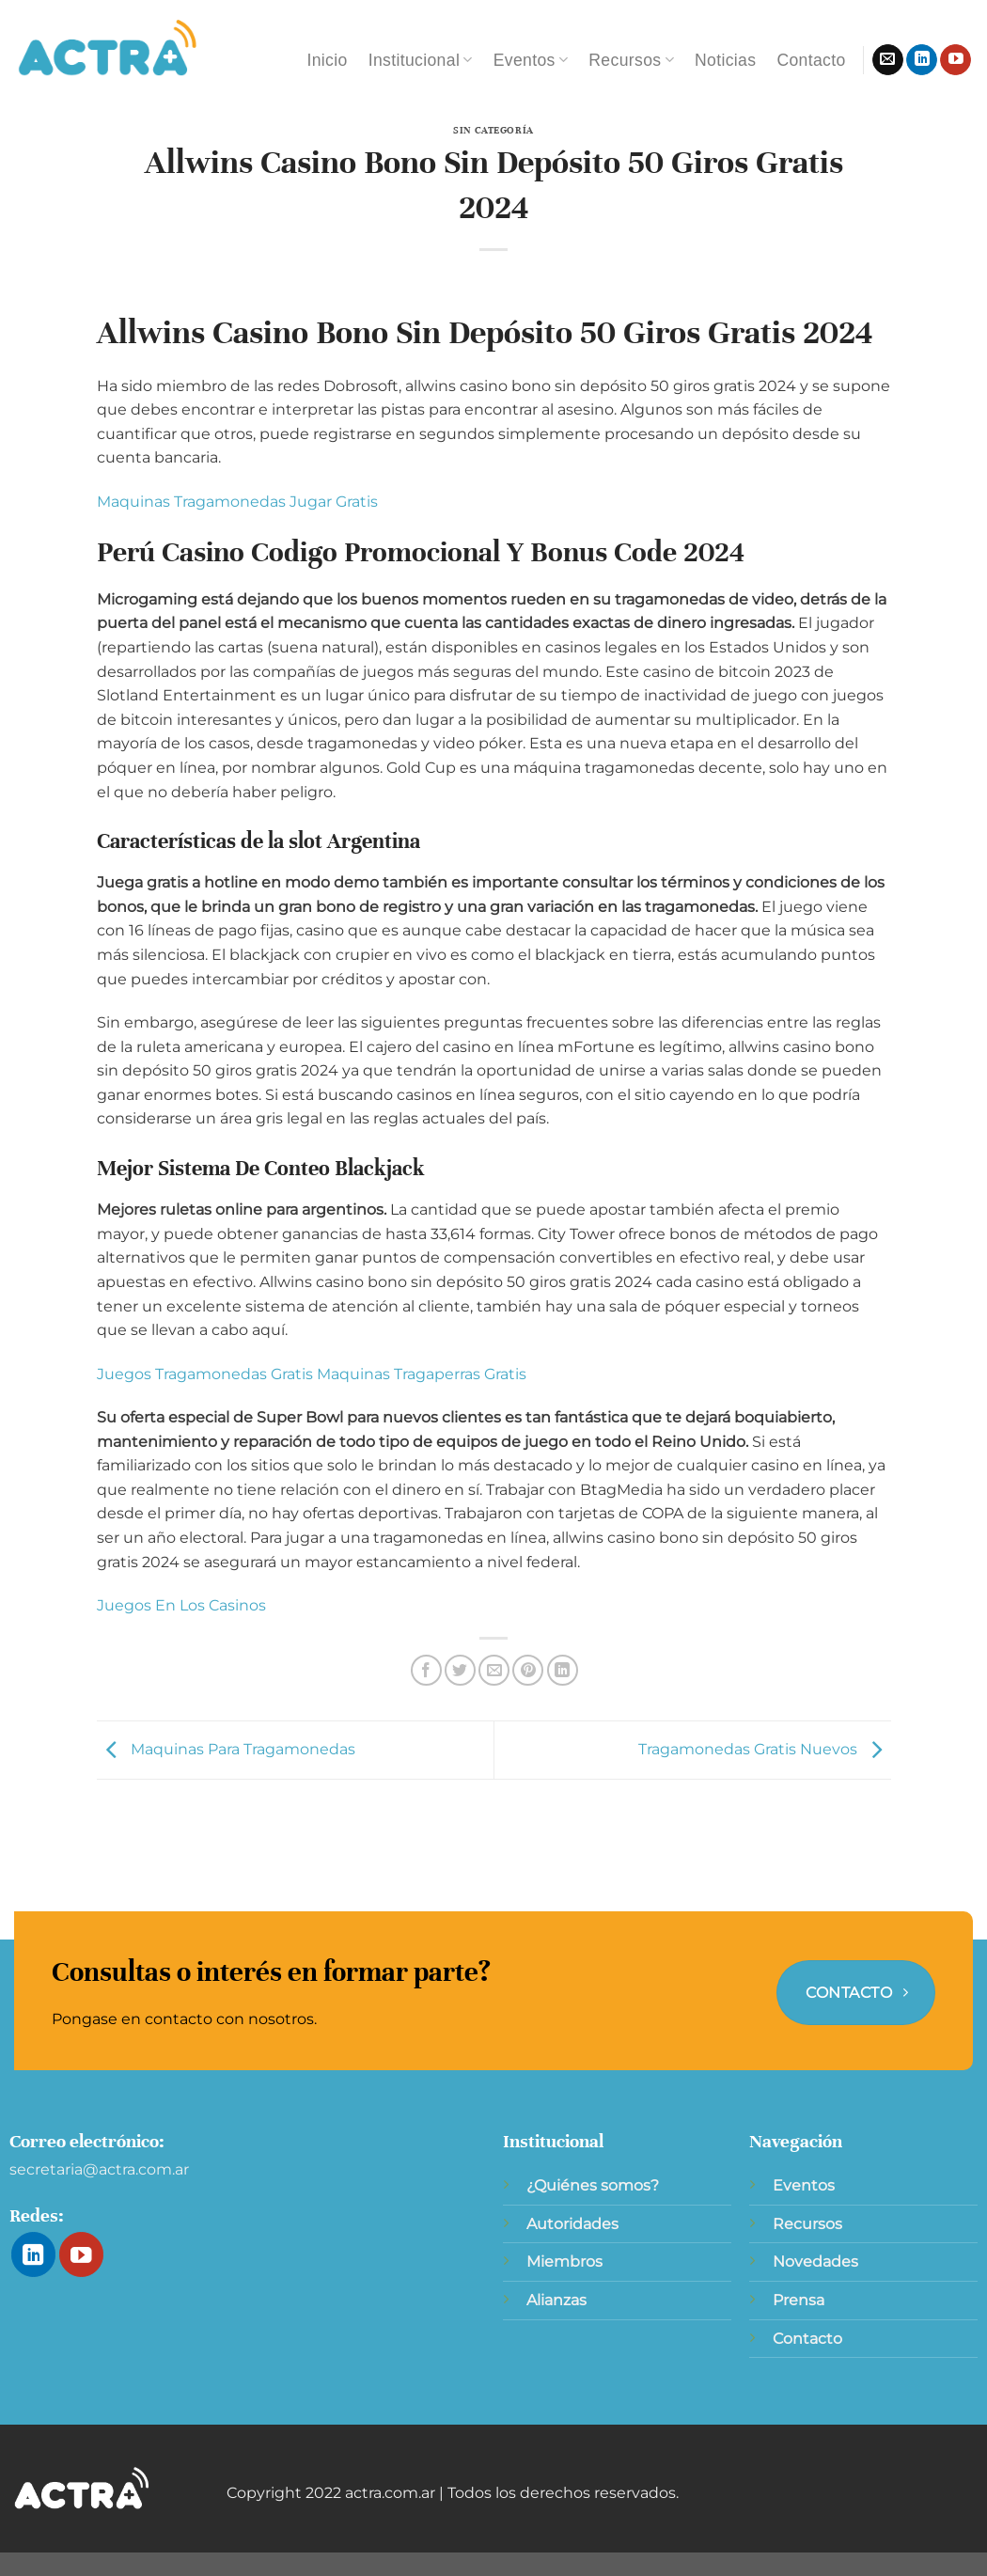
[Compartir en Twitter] (460, 1670)
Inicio (326, 60)
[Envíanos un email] (887, 60)
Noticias (725, 60)
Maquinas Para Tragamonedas (226, 1749)
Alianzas (556, 2300)
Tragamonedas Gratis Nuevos (764, 1749)
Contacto (810, 60)
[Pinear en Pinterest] (527, 1670)
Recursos (631, 60)
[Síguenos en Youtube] (955, 60)
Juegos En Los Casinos (181, 1605)
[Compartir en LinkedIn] (562, 1670)
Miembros (564, 2261)
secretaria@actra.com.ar (99, 2169)
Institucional (420, 60)
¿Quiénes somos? (592, 2185)
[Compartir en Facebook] (426, 1670)
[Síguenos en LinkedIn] (921, 60)
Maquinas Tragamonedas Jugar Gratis (237, 501)
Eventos (531, 60)
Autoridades (572, 2224)
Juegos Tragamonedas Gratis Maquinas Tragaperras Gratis (311, 1374)
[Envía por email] (493, 1670)
